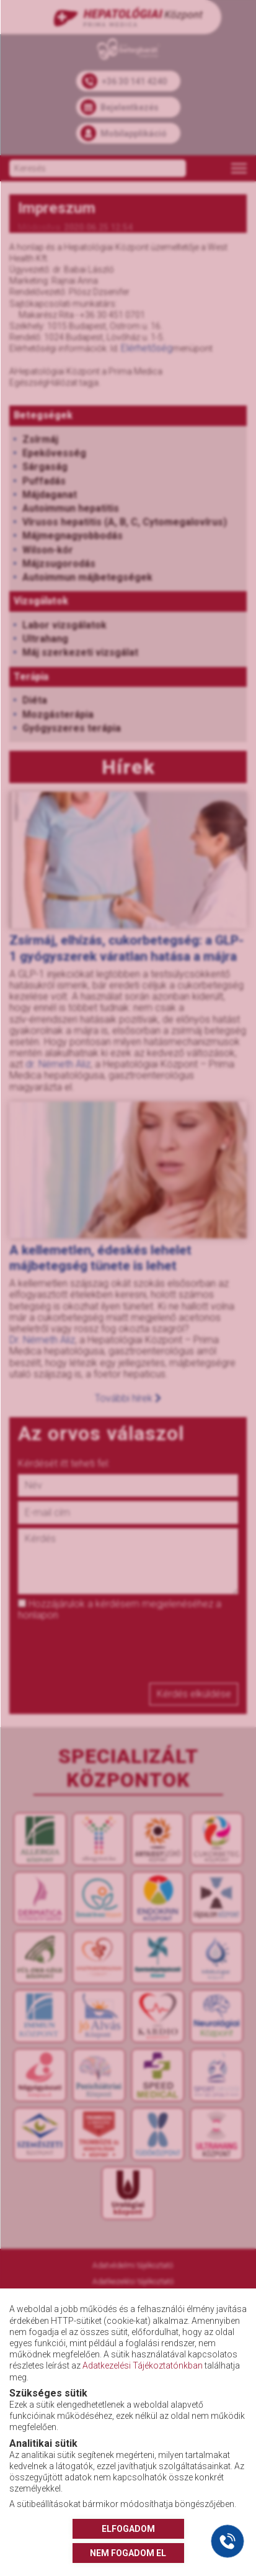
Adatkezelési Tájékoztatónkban (142, 2365)
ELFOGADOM (128, 2529)
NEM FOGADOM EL (128, 2553)
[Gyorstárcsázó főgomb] (227, 2541)
